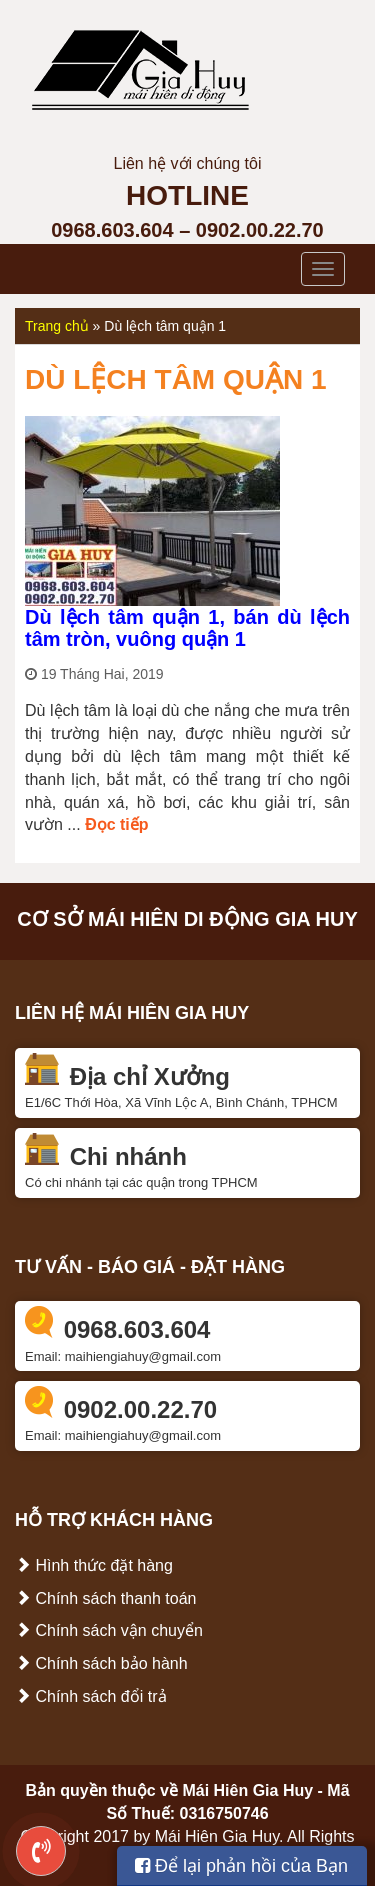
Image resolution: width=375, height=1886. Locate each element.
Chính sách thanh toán (105, 1598)
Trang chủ (57, 326)
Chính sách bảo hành (101, 1663)
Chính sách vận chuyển (109, 1630)
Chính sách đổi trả (91, 1696)
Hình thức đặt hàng (94, 1565)
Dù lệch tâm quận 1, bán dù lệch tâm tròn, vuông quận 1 (187, 628)
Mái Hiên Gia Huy (247, 1790)
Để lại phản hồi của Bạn (241, 1866)
